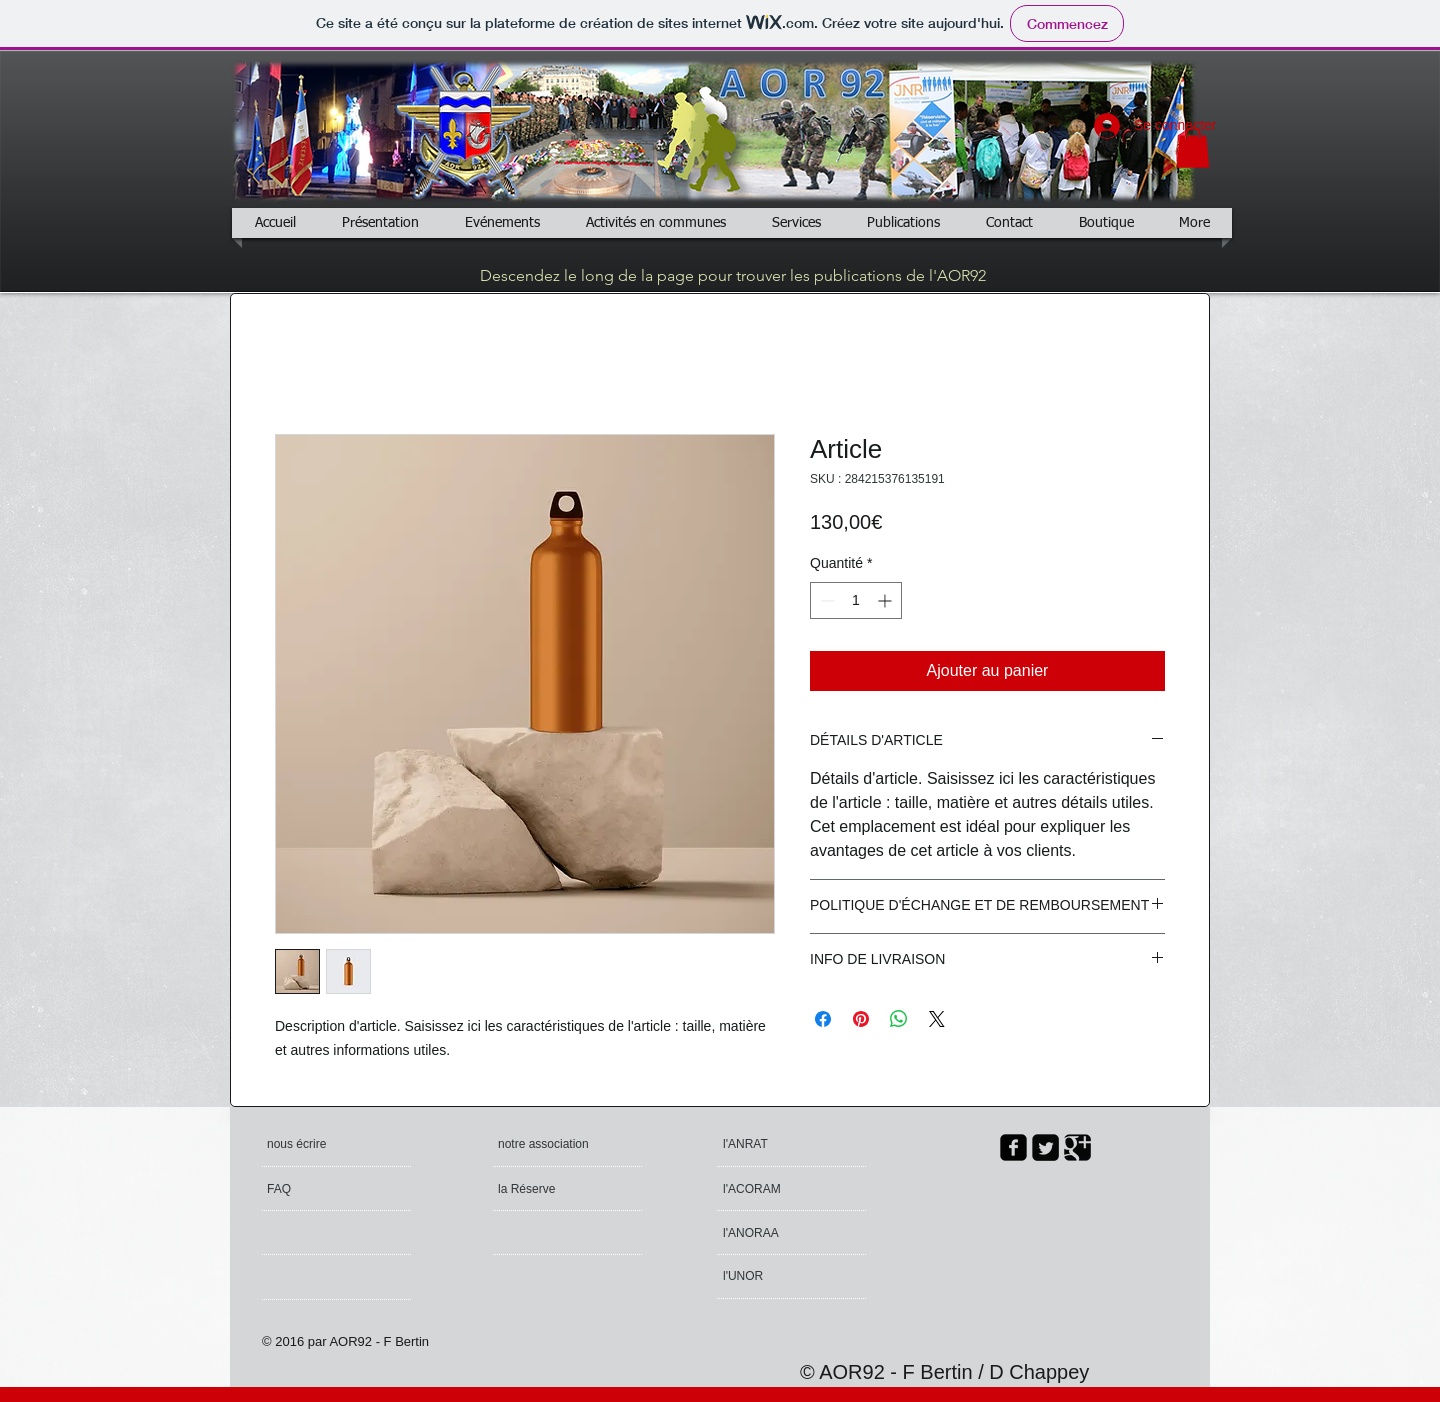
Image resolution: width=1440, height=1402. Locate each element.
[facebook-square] (1013, 1147)
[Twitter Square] (1045, 1147)
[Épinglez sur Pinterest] (861, 1019)
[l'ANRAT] (772, 1144)
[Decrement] (825, 600)
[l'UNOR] (778, 1276)
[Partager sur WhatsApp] (899, 1019)
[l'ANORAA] (777, 1233)
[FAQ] (324, 1189)
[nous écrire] (343, 1144)
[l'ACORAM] (799, 1189)
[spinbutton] (856, 600)
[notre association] (546, 1144)
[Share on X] (937, 1019)
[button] (1193, 147)
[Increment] (886, 600)
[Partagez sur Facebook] (823, 1019)
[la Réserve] (555, 1189)
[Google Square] (1077, 1147)
